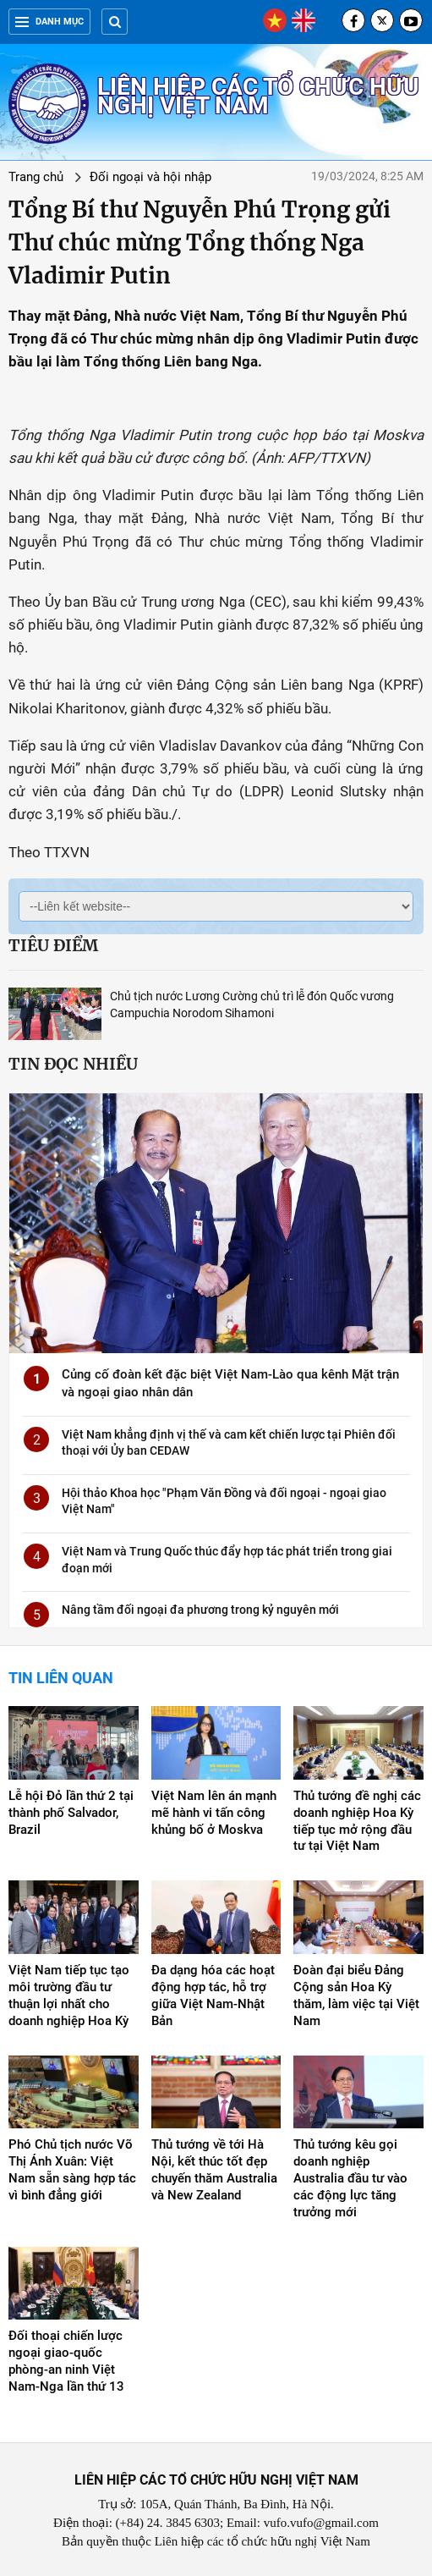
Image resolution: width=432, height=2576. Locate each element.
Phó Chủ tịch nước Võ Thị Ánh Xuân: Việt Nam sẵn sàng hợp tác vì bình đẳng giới (72, 2170)
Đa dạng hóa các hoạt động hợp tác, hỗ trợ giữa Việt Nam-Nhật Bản (213, 1995)
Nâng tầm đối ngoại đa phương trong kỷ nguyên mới (200, 1609)
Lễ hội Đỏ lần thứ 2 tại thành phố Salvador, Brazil (71, 1812)
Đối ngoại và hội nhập (150, 177)
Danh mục (49, 21)
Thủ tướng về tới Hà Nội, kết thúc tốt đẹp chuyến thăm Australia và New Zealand (214, 2170)
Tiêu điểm (53, 945)
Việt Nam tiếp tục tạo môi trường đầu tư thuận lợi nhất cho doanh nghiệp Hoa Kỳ (68, 1995)
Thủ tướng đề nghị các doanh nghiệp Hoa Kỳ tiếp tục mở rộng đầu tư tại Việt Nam (357, 1821)
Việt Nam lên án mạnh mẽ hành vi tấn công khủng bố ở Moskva (213, 1812)
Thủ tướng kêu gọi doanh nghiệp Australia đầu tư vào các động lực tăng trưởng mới (350, 2178)
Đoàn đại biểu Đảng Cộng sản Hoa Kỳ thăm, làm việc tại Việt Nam (356, 1995)
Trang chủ (35, 177)
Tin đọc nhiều (73, 1064)
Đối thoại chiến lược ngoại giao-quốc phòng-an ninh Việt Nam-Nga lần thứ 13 (66, 2361)
